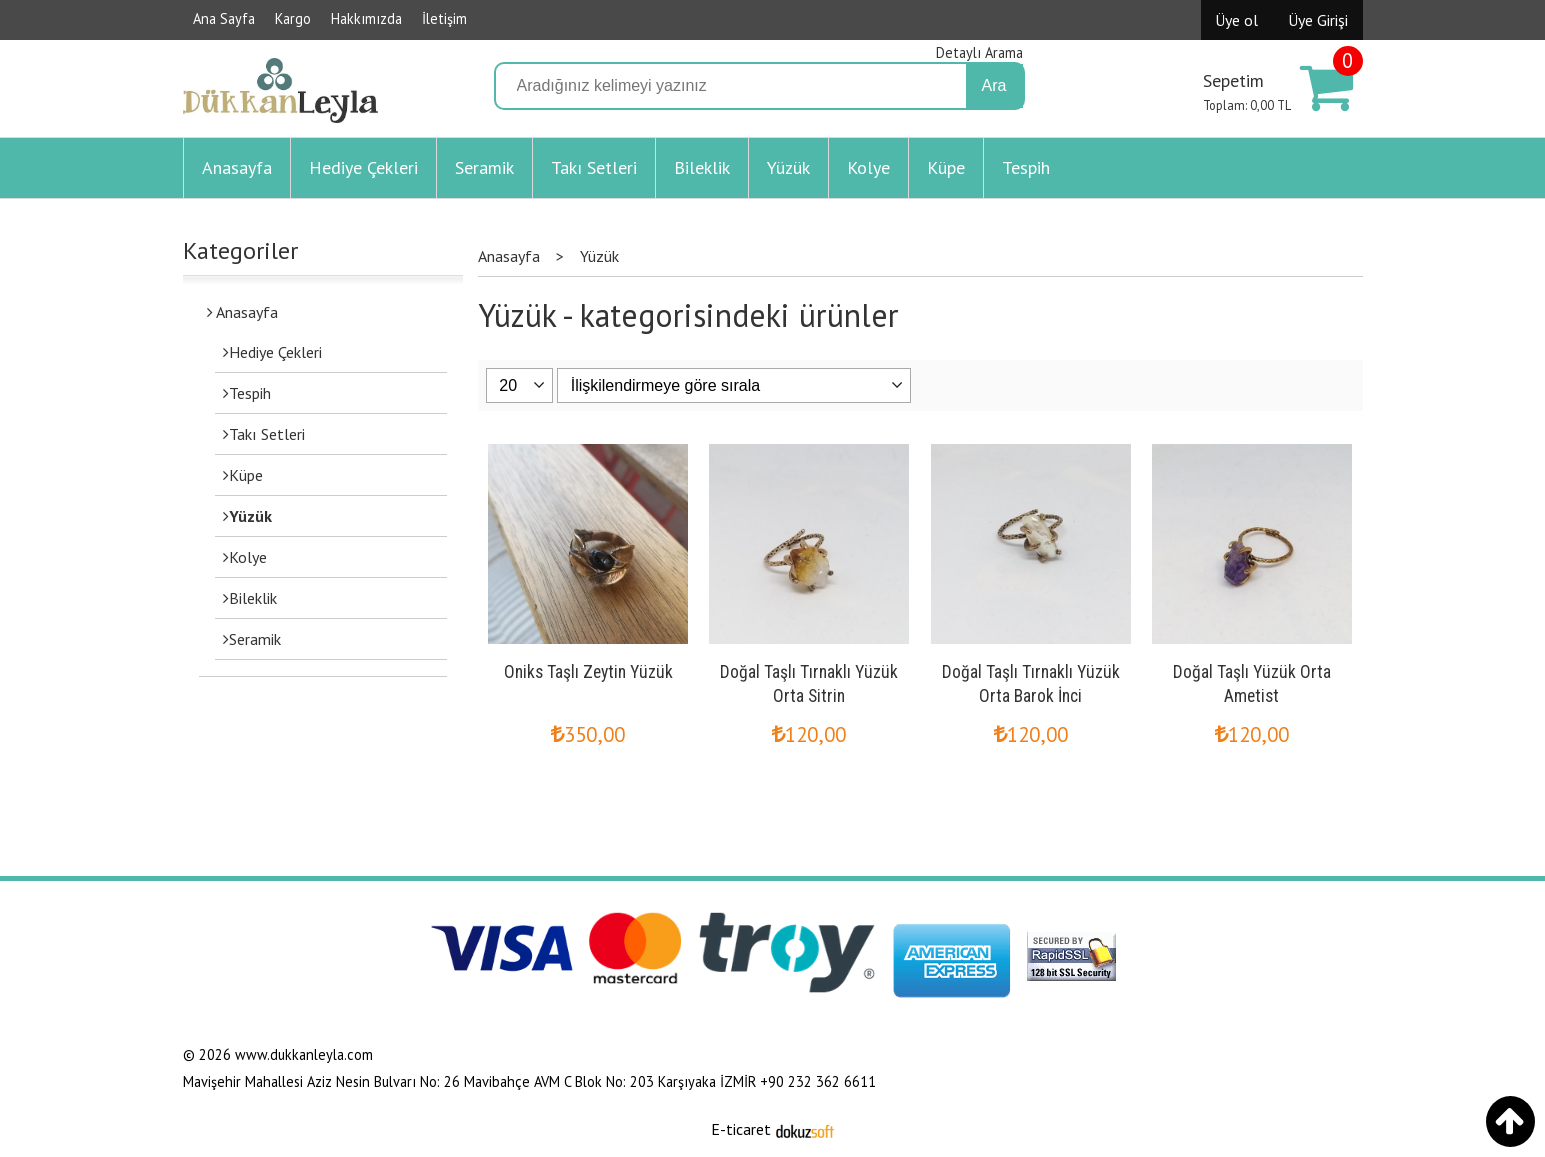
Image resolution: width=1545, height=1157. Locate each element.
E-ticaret (741, 1129)
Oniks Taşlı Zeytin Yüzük (588, 672)
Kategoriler (240, 250)
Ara (994, 85)
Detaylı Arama (979, 52)
